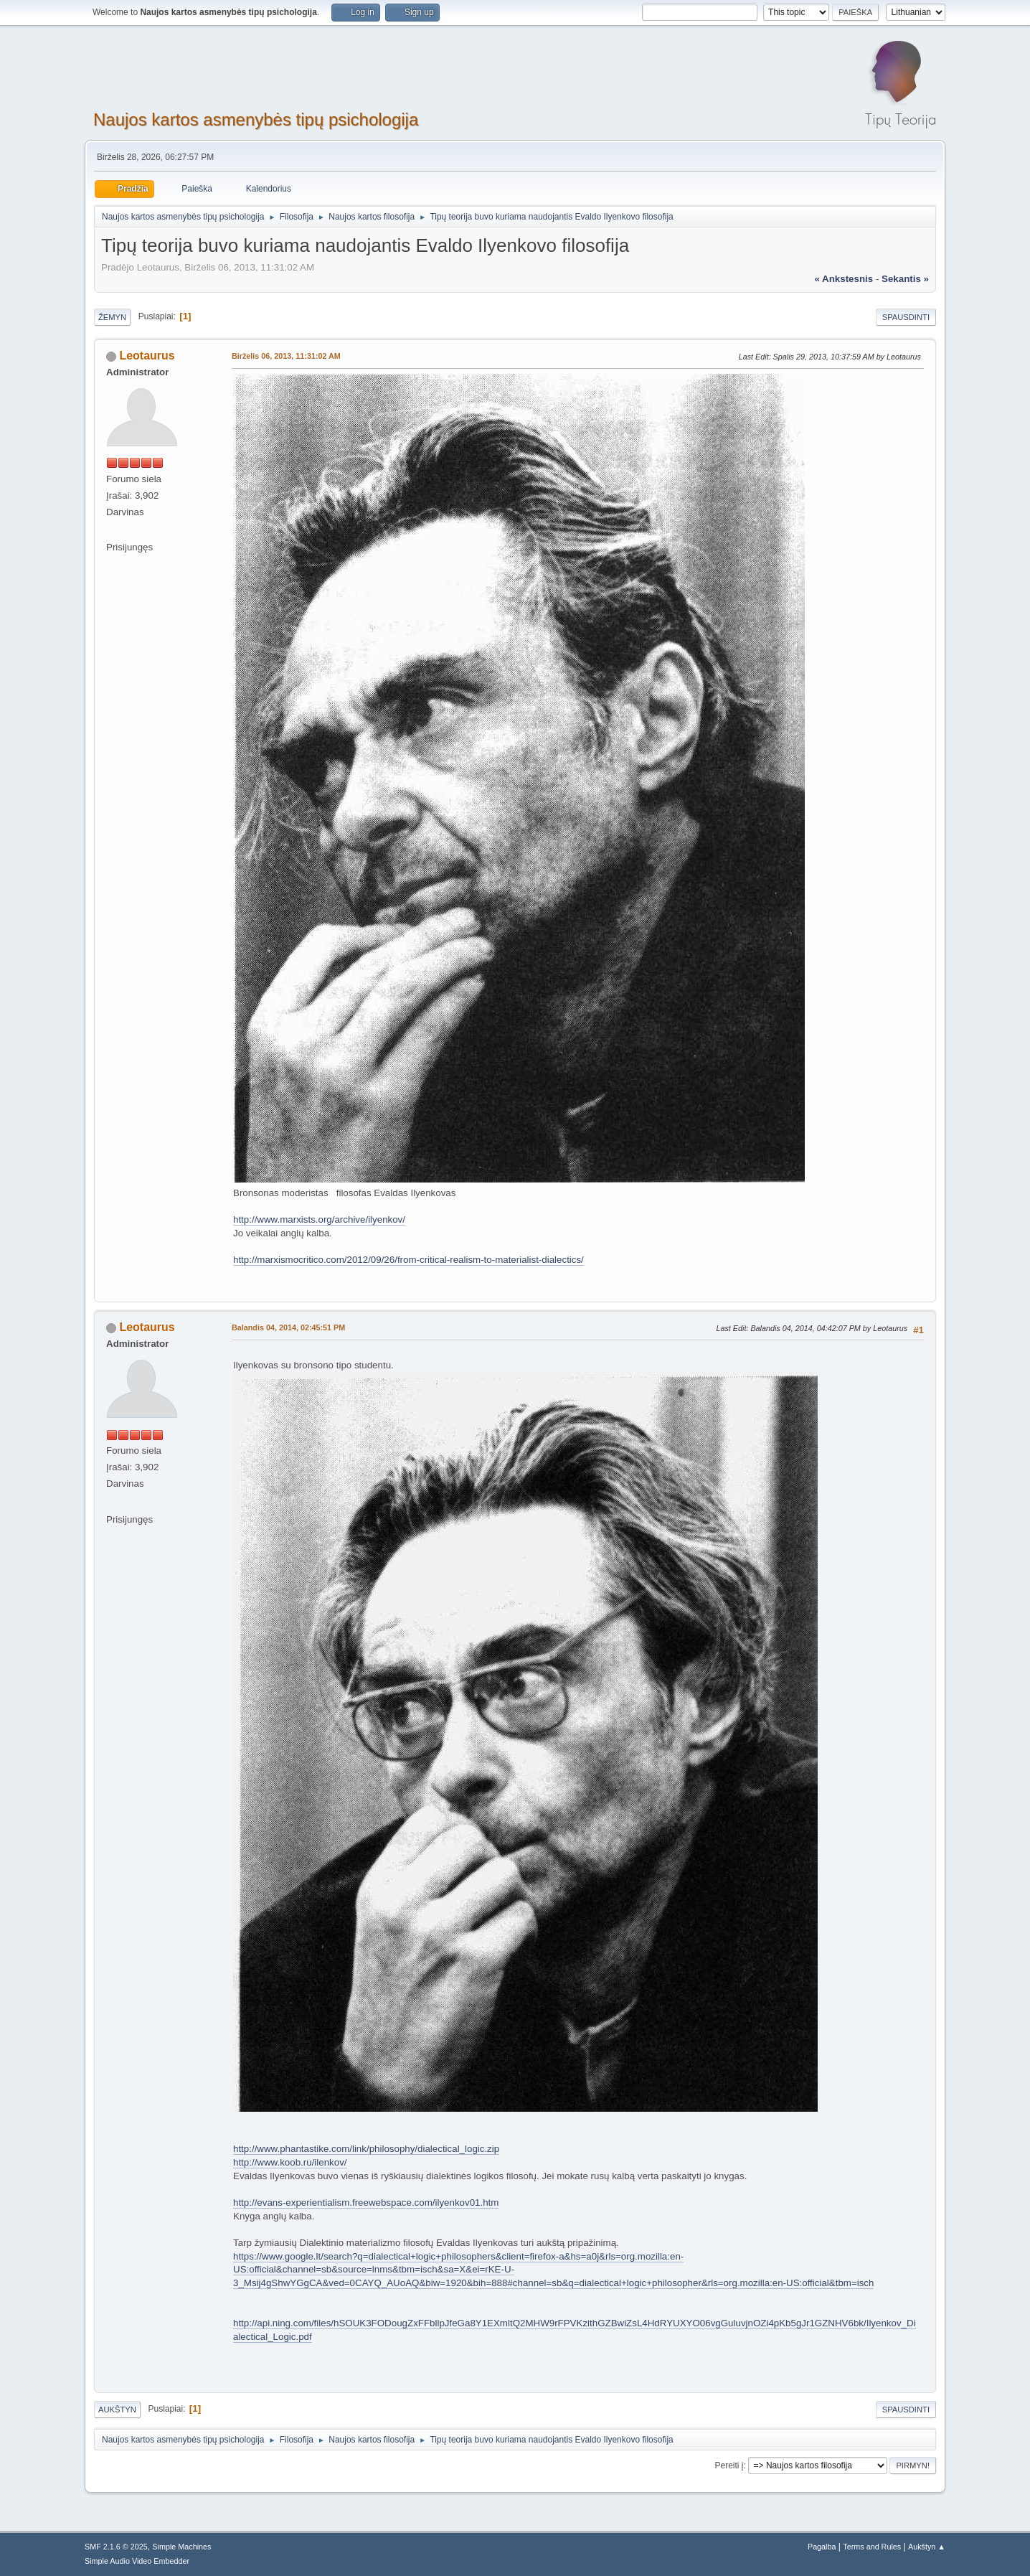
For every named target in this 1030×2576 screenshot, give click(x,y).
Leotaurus (146, 355)
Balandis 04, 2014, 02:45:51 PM (288, 1327)
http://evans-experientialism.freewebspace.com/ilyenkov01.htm (366, 2202)
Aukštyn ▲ (926, 2546)
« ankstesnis (843, 278)
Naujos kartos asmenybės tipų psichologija (255, 119)
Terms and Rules (872, 2546)
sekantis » (905, 278)
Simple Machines (181, 2546)
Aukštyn (117, 2409)
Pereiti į (729, 2465)
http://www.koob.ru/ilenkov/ (290, 2162)
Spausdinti (906, 317)
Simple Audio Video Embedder (137, 2561)
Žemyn (112, 317)
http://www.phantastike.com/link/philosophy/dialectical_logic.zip (366, 2148)
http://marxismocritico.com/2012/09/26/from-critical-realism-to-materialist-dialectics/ (408, 1259)
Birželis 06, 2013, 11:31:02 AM (286, 356)
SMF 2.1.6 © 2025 (116, 2546)
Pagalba (822, 2546)
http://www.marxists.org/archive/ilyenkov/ (319, 1219)
